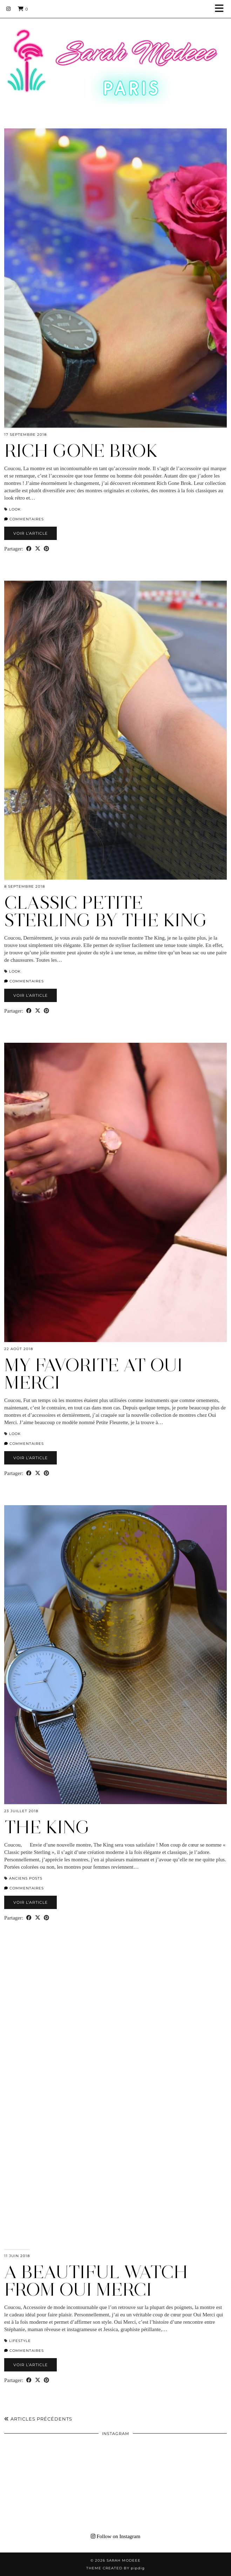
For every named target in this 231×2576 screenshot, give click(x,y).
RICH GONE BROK (81, 450)
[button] (221, 9)
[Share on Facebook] (29, 549)
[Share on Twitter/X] (37, 549)
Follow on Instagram (116, 2536)
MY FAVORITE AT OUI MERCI (93, 1373)
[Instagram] (8, 9)
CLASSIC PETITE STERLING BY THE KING (105, 911)
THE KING (47, 1827)
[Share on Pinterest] (46, 549)
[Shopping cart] (23, 9)
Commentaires (24, 519)
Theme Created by (115, 2568)
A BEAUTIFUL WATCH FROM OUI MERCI (96, 2280)
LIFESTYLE (20, 2340)
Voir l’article (30, 533)
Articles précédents (38, 2419)
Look (15, 509)
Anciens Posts (25, 1878)
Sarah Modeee (124, 2560)
